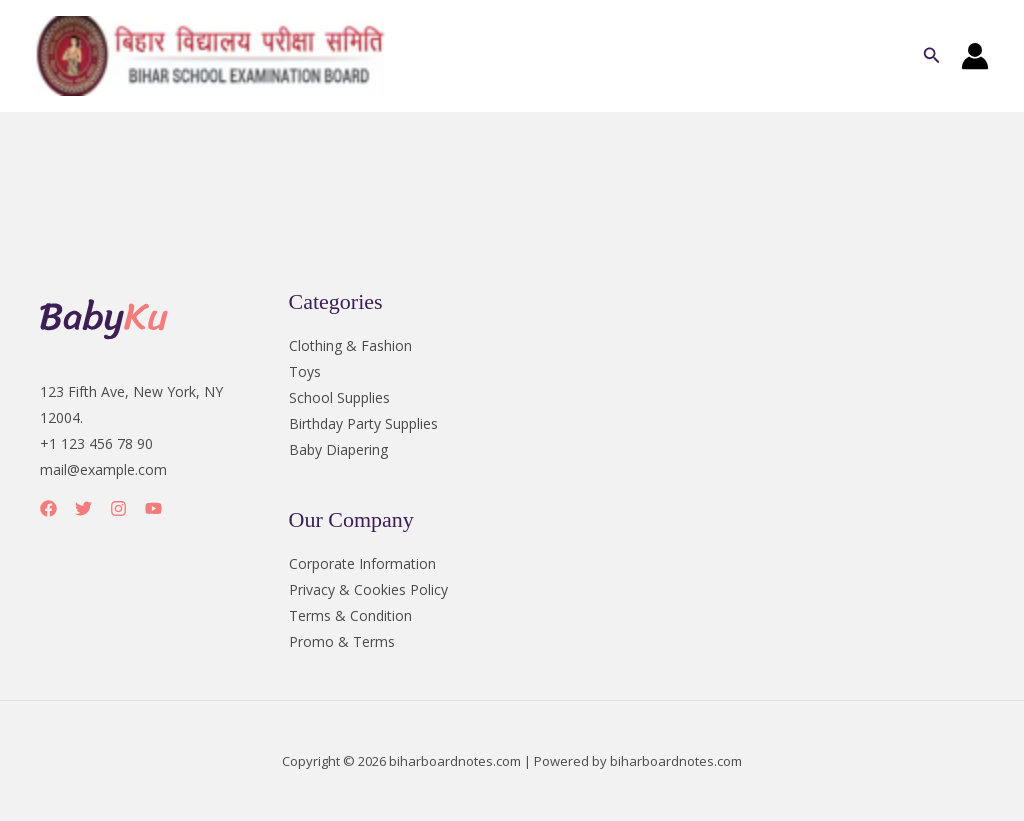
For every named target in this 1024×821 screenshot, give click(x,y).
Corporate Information (362, 563)
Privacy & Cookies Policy (368, 589)
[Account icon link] (975, 56)
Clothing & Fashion (350, 345)
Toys (305, 371)
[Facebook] (48, 508)
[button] (932, 56)
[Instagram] (118, 508)
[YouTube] (153, 508)
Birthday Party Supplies (363, 423)
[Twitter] (83, 508)
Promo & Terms (342, 641)
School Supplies (339, 397)
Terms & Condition (350, 615)
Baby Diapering (338, 449)
